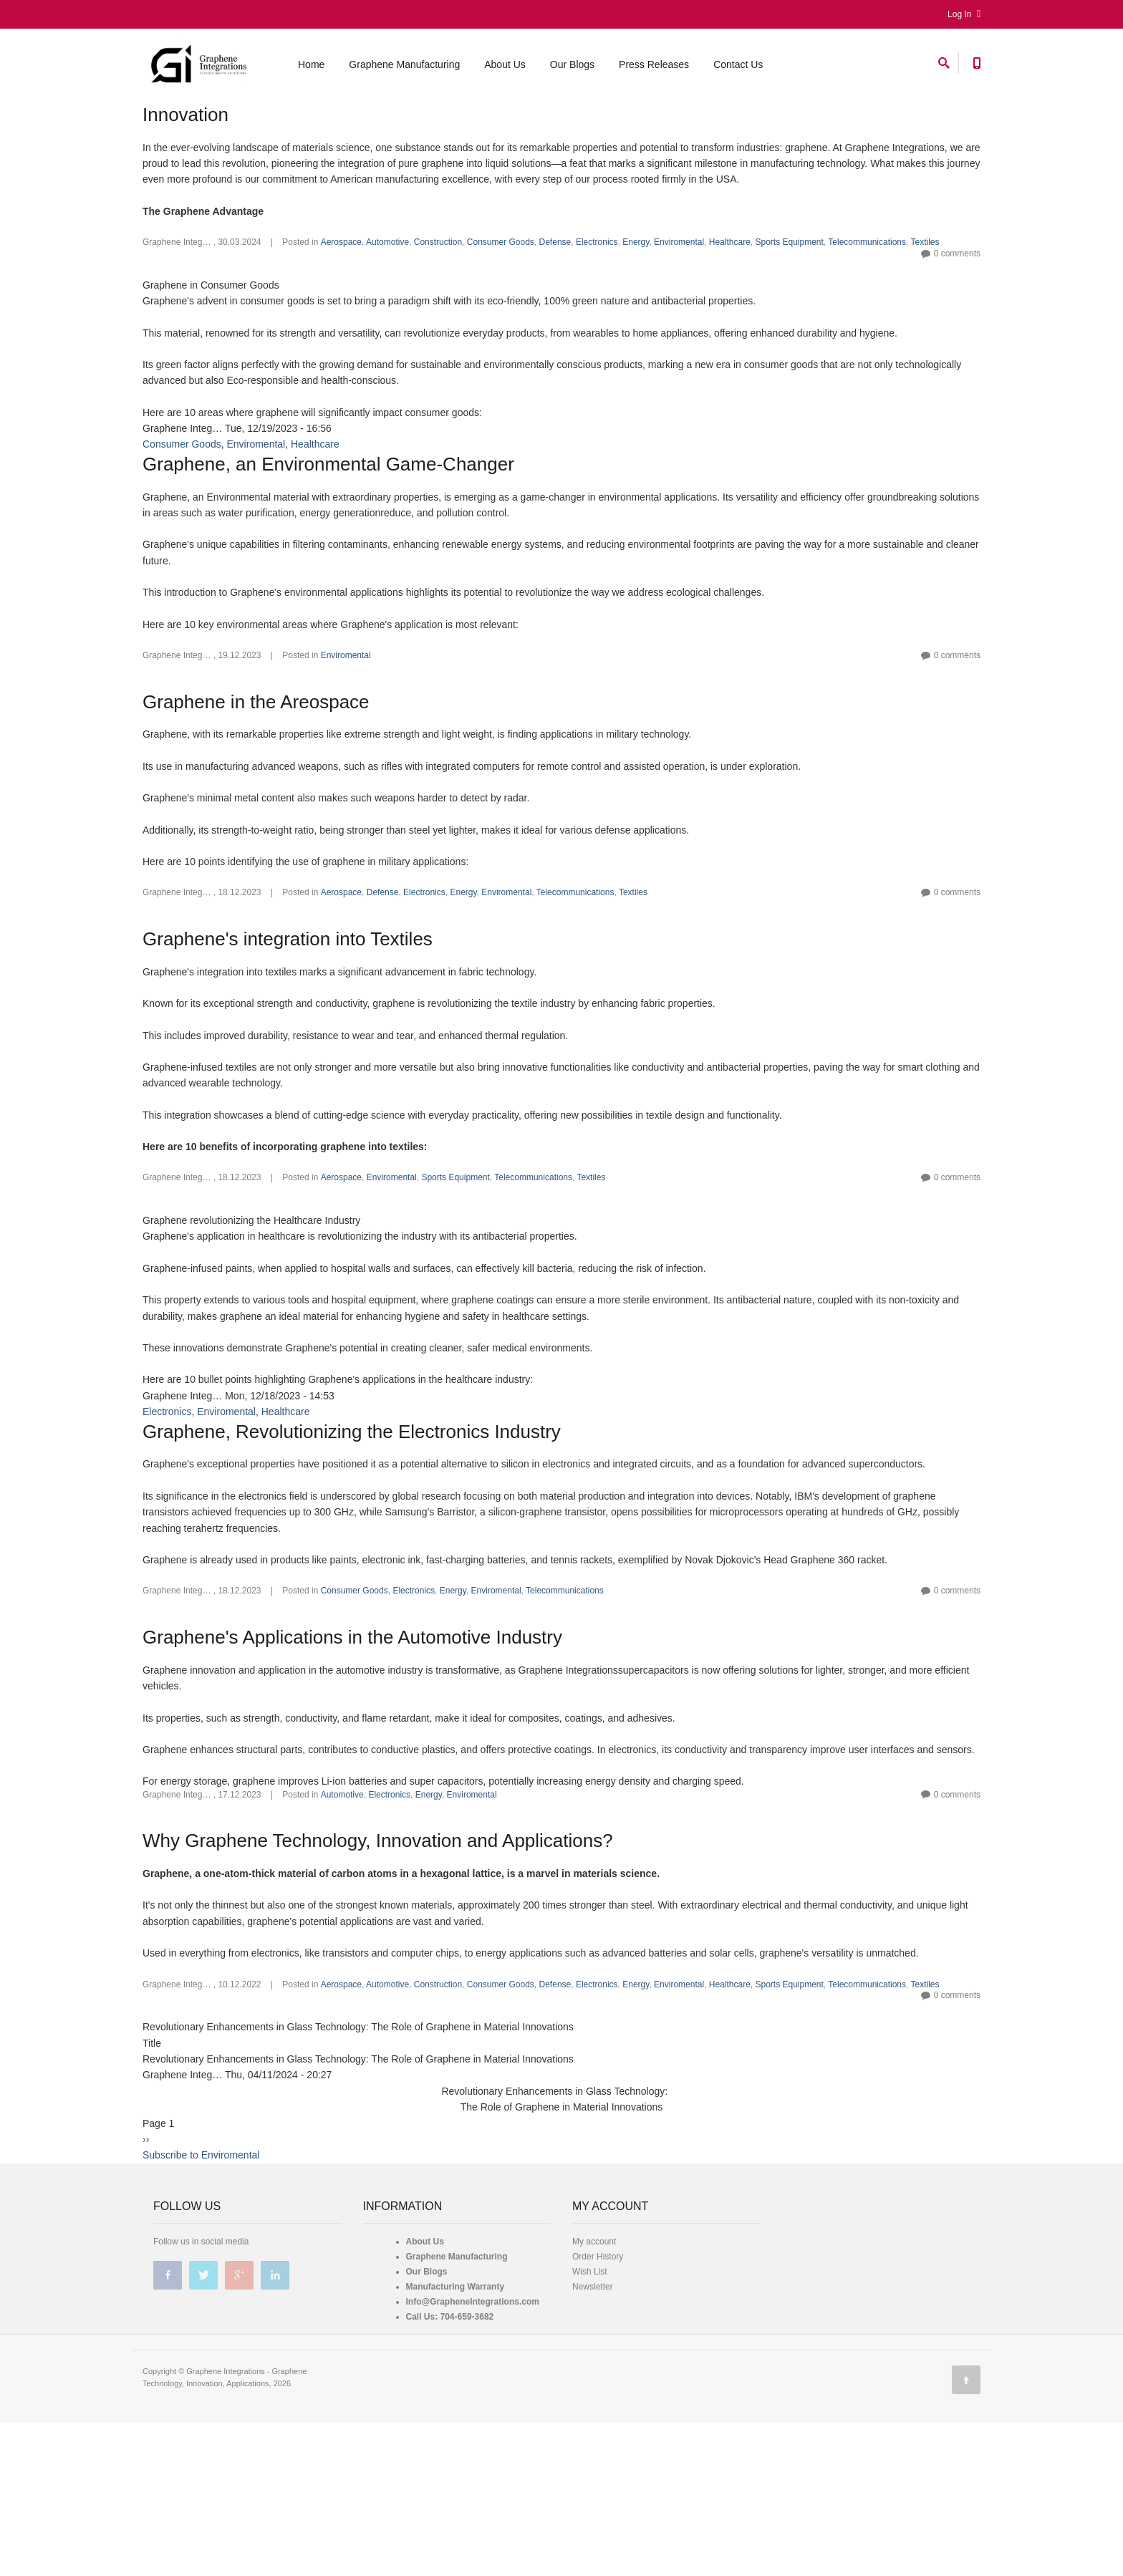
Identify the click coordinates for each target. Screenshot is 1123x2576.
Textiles (925, 345)
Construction (438, 345)
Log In (964, 14)
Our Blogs (572, 66)
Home (311, 66)
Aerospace (341, 345)
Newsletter (592, 2390)
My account (594, 2345)
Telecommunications (867, 345)
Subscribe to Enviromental (201, 2258)
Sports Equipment (789, 345)
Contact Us (738, 66)
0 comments (957, 357)
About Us (505, 66)
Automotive (387, 345)
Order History (597, 2360)
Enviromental (679, 345)
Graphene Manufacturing (404, 66)
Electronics (597, 345)
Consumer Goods (500, 345)
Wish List (589, 2375)
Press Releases (654, 66)
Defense (555, 345)
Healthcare (730, 345)
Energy (635, 345)
